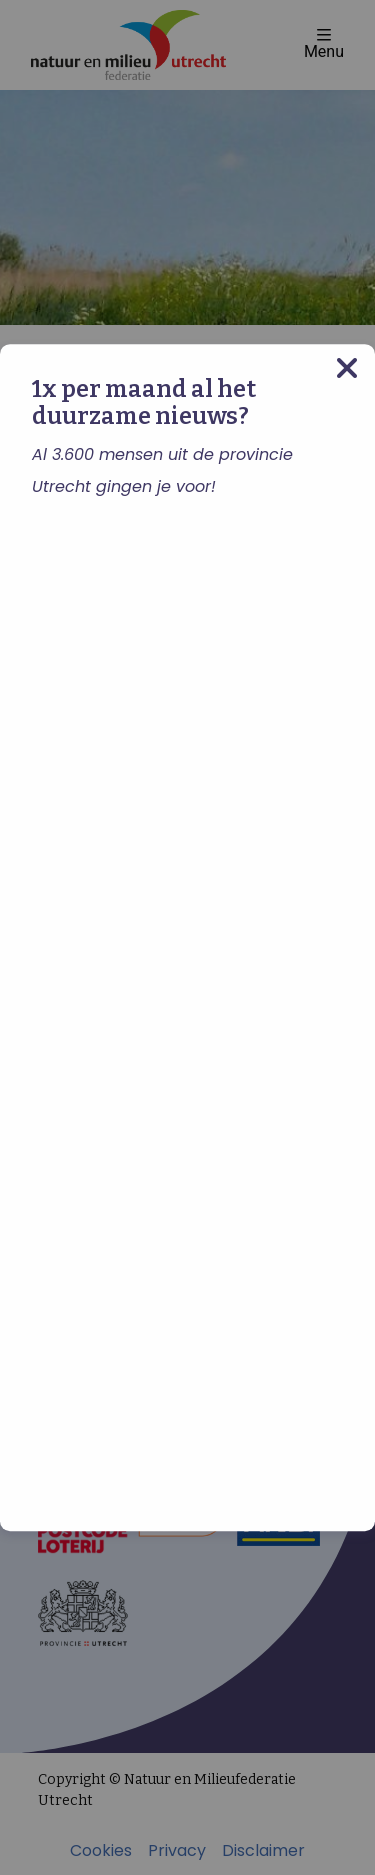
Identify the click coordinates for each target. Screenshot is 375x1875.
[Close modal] (347, 368)
